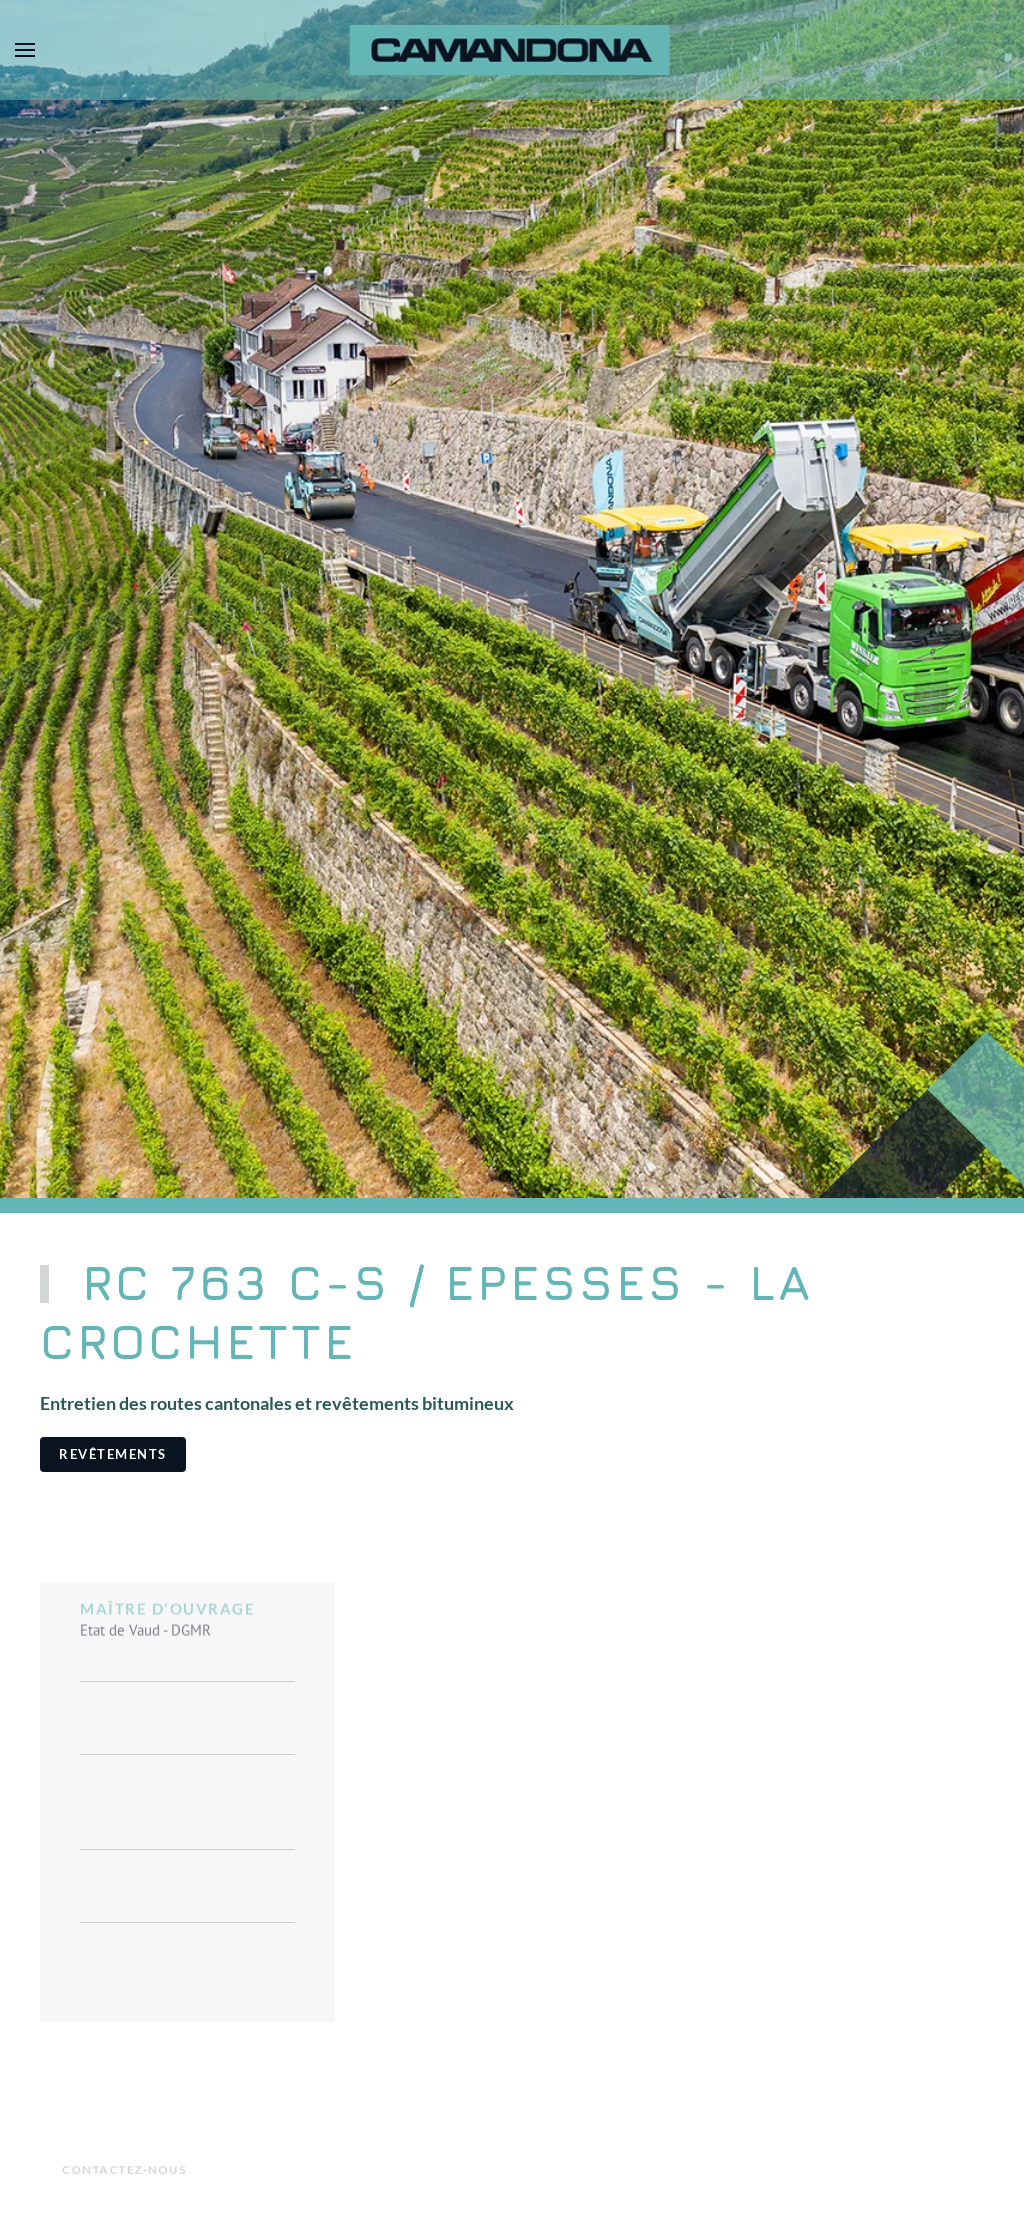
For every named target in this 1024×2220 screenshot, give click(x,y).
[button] (25, 50)
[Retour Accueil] (512, 50)
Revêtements (113, 1454)
